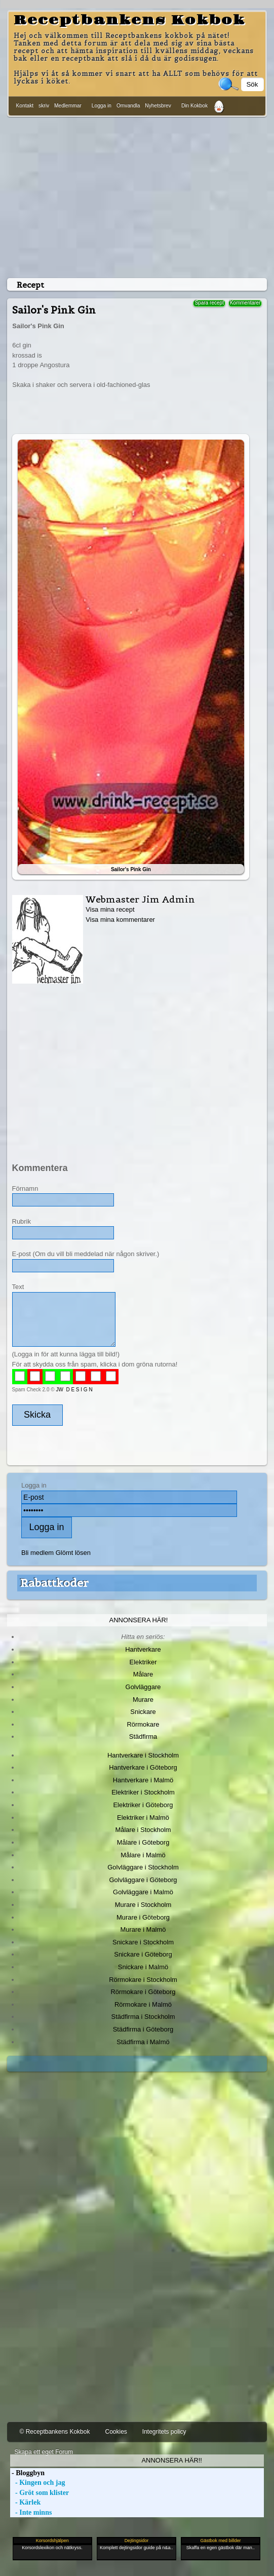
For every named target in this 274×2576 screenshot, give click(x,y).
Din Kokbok (194, 105)
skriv (43, 105)
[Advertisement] (137, 195)
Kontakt (25, 105)
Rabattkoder (54, 1583)
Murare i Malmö (143, 1929)
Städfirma (143, 1736)
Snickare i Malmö (143, 1967)
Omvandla (128, 105)
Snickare (142, 1711)
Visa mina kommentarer (120, 919)
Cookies (116, 2431)
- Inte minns (31, 2512)
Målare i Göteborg (143, 1842)
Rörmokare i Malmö (143, 2004)
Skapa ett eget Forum (44, 2451)
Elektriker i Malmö (143, 1817)
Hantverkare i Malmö (143, 1780)
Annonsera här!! (171, 2460)
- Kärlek (25, 2502)
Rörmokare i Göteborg (142, 1992)
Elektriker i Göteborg (143, 1805)
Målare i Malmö (143, 1855)
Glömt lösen (73, 1552)
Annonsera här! (138, 1620)
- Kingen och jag (37, 2482)
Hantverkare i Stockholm (143, 1755)
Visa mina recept (110, 909)
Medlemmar (68, 105)
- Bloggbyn (27, 2473)
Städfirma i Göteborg (143, 2029)
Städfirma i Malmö (142, 2042)
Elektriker (143, 1662)
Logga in (101, 105)
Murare (143, 1699)
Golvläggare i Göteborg (143, 1880)
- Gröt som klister (39, 2492)
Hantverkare (143, 1649)
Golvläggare (143, 1687)
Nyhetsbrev (158, 105)
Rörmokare (143, 1724)
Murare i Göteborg (143, 1917)
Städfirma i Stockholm (143, 2016)
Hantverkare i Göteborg (143, 1767)
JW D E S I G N (74, 1389)
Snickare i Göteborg (143, 1954)
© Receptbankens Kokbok (55, 2431)
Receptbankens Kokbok (129, 20)
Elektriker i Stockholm (143, 1792)
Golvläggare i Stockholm (142, 1867)
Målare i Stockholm (143, 1829)
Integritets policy (164, 2431)
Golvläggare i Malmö (143, 1892)
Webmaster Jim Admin (140, 899)
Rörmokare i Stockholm (143, 1979)
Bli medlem (37, 1552)
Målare (143, 1674)
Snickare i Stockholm (143, 1942)
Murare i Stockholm (143, 1904)
